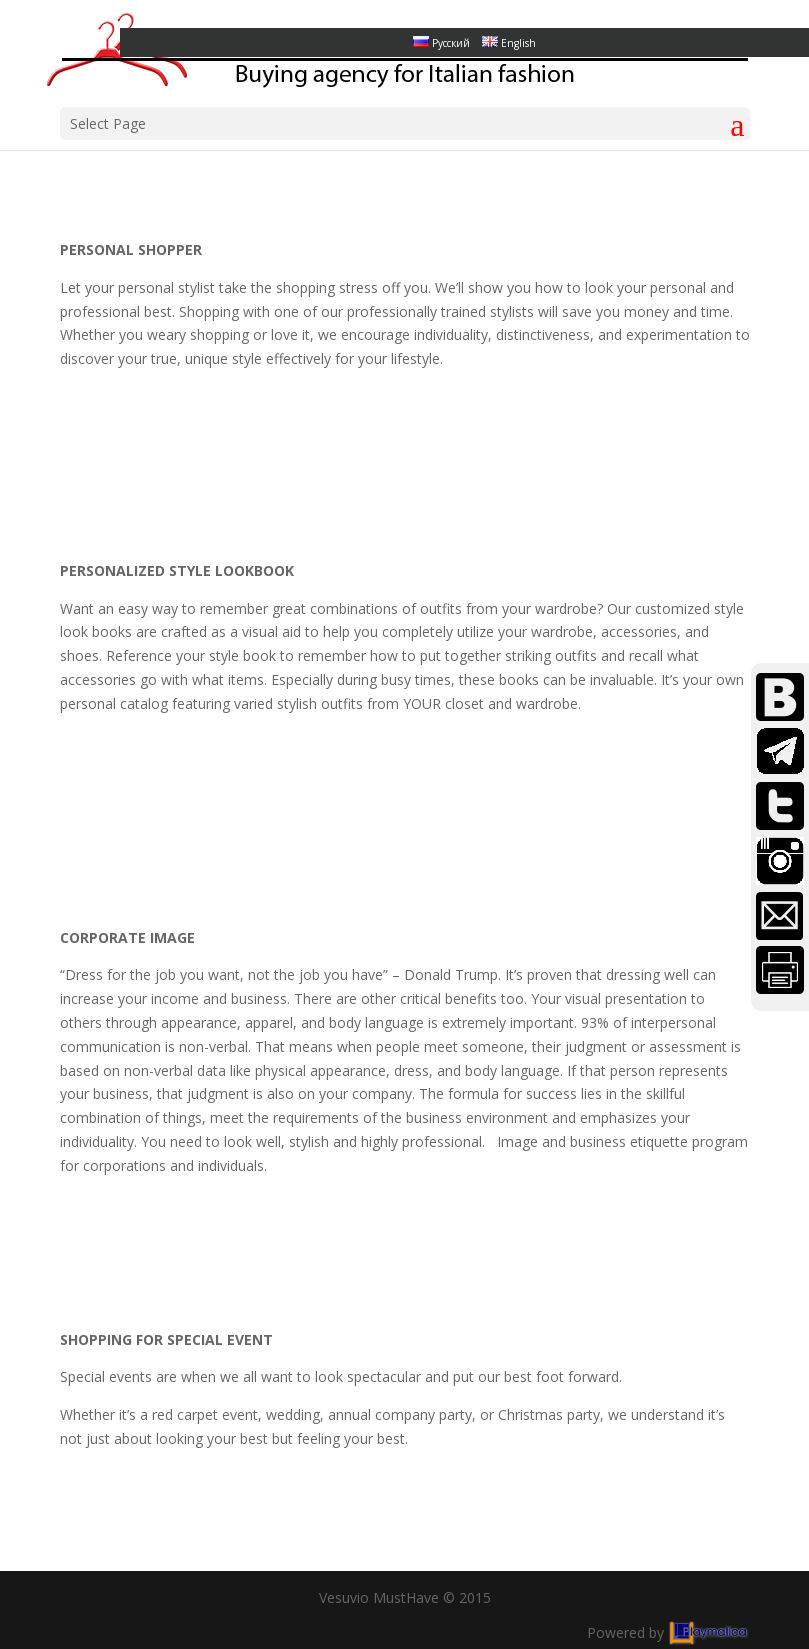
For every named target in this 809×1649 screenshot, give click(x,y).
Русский (441, 43)
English (509, 43)
